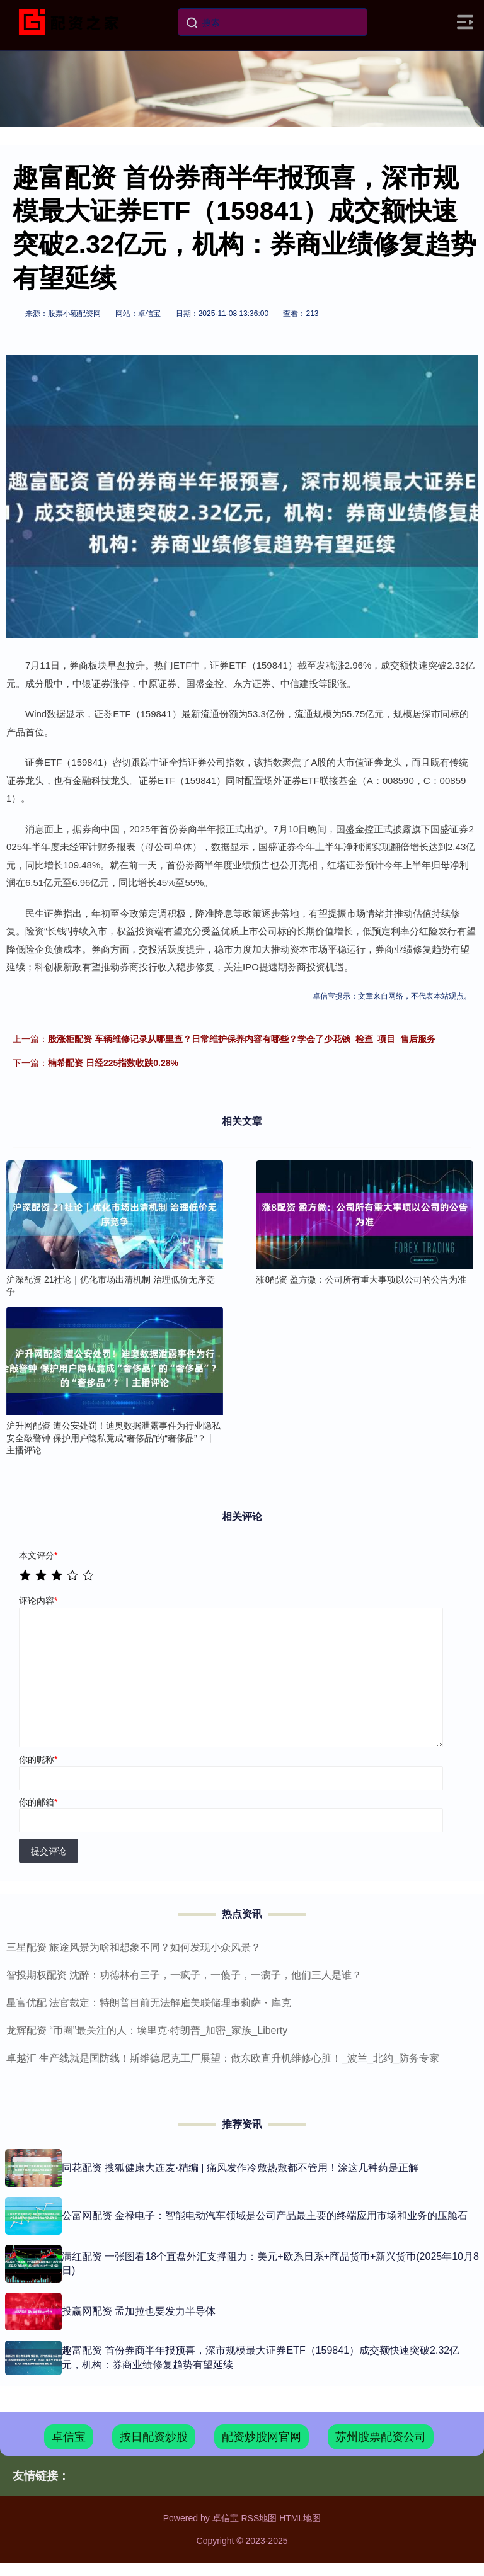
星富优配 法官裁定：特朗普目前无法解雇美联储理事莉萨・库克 (148, 2002)
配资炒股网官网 (261, 2437)
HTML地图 (300, 2518)
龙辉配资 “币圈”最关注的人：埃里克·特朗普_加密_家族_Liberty (146, 2030)
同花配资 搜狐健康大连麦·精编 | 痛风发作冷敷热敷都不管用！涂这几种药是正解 (240, 2167)
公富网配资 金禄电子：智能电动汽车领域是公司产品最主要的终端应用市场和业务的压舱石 (265, 2215)
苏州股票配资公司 (380, 2437)
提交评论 (48, 1851)
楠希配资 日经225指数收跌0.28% (113, 1063)
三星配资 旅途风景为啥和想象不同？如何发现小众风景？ (133, 1947)
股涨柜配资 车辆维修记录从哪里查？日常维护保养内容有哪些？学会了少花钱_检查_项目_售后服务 (241, 1039)
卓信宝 (69, 2437)
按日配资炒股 (154, 2437)
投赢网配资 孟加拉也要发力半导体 (139, 2311)
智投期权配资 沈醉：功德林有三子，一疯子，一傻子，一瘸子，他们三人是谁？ (184, 1975)
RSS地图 (259, 2518)
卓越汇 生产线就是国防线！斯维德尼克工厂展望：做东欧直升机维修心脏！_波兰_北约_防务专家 (222, 2058)
